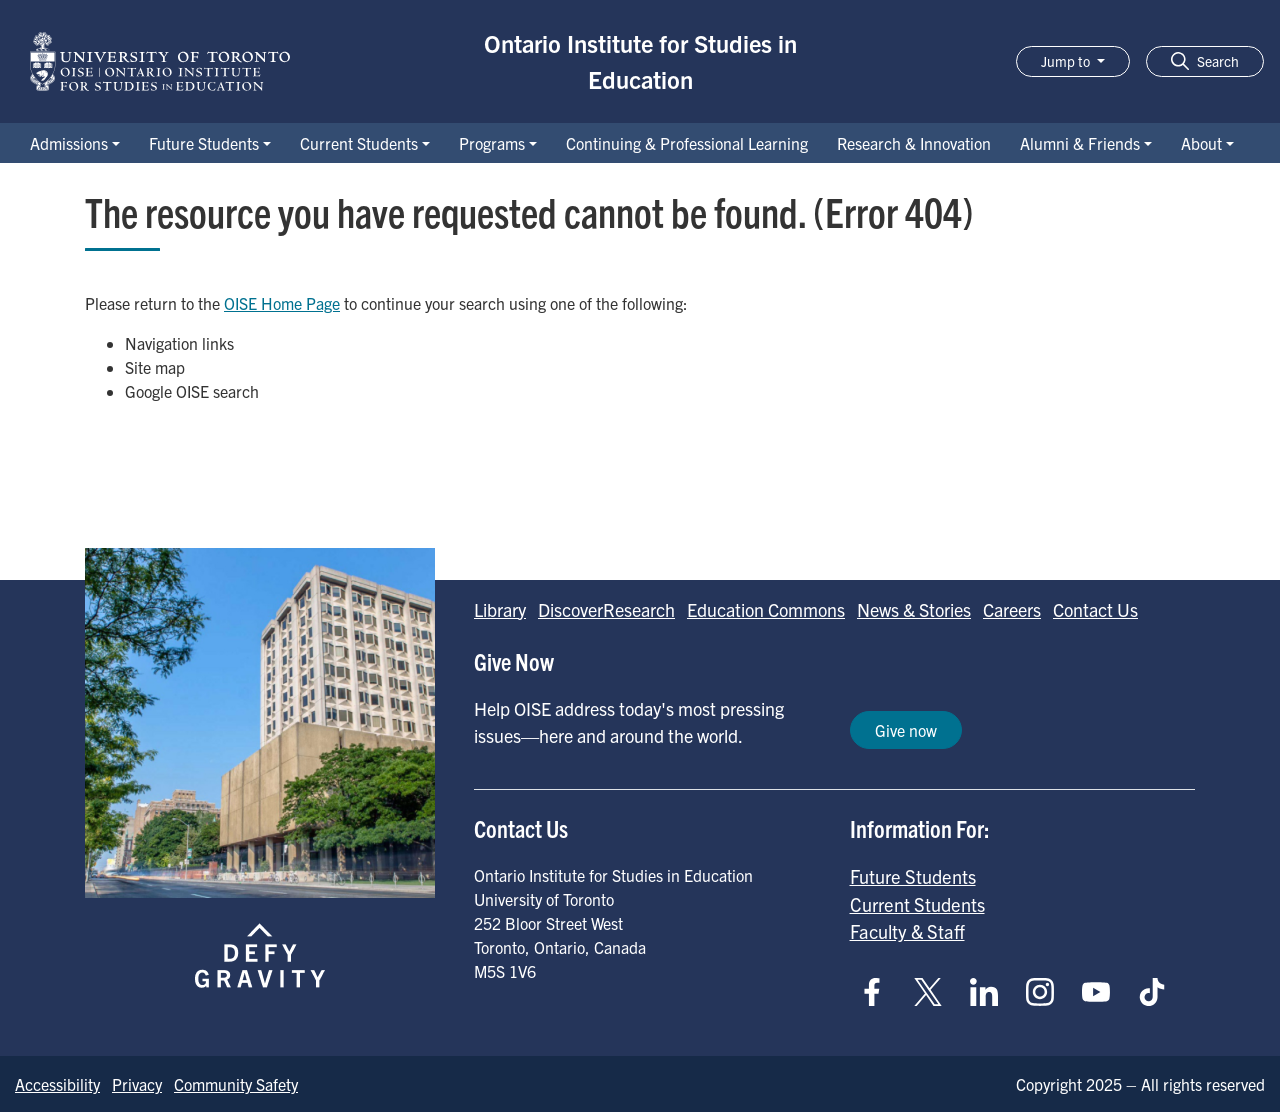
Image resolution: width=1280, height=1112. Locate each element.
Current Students (359, 143)
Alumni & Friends (1080, 143)
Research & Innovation (914, 143)
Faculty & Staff (907, 931)
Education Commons (766, 609)
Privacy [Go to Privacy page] (137, 1084)
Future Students (204, 143)
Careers (1012, 609)
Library (500, 609)
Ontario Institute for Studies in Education (640, 61)
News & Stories (914, 609)
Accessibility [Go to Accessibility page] (57, 1084)
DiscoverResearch (606, 609)
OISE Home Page (282, 303)
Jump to (1067, 61)
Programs (492, 143)
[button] (1205, 61)
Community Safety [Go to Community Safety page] (236, 1084)
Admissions (69, 143)
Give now (906, 730)
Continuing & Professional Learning (687, 143)
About (1201, 143)
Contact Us (1095, 609)
